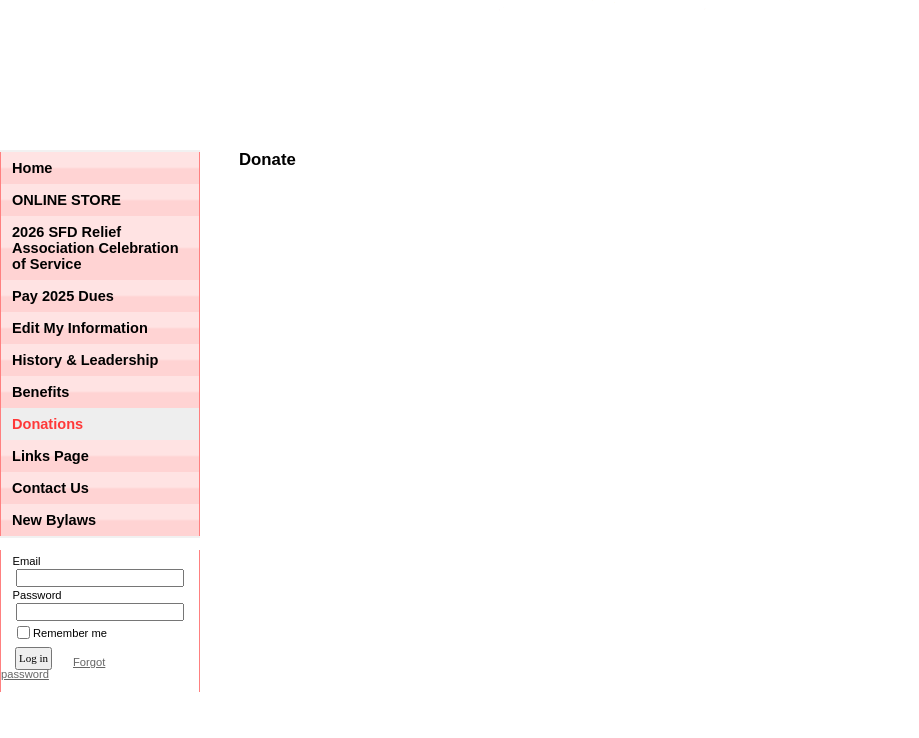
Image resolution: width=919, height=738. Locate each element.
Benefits (40, 392)
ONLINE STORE (66, 200)
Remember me (70, 633)
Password (33, 595)
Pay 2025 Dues (63, 296)
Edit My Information (80, 328)
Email (22, 561)
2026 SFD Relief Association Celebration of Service (95, 248)
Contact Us (50, 488)
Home (32, 168)
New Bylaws (54, 520)
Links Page (50, 456)
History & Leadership (85, 360)
